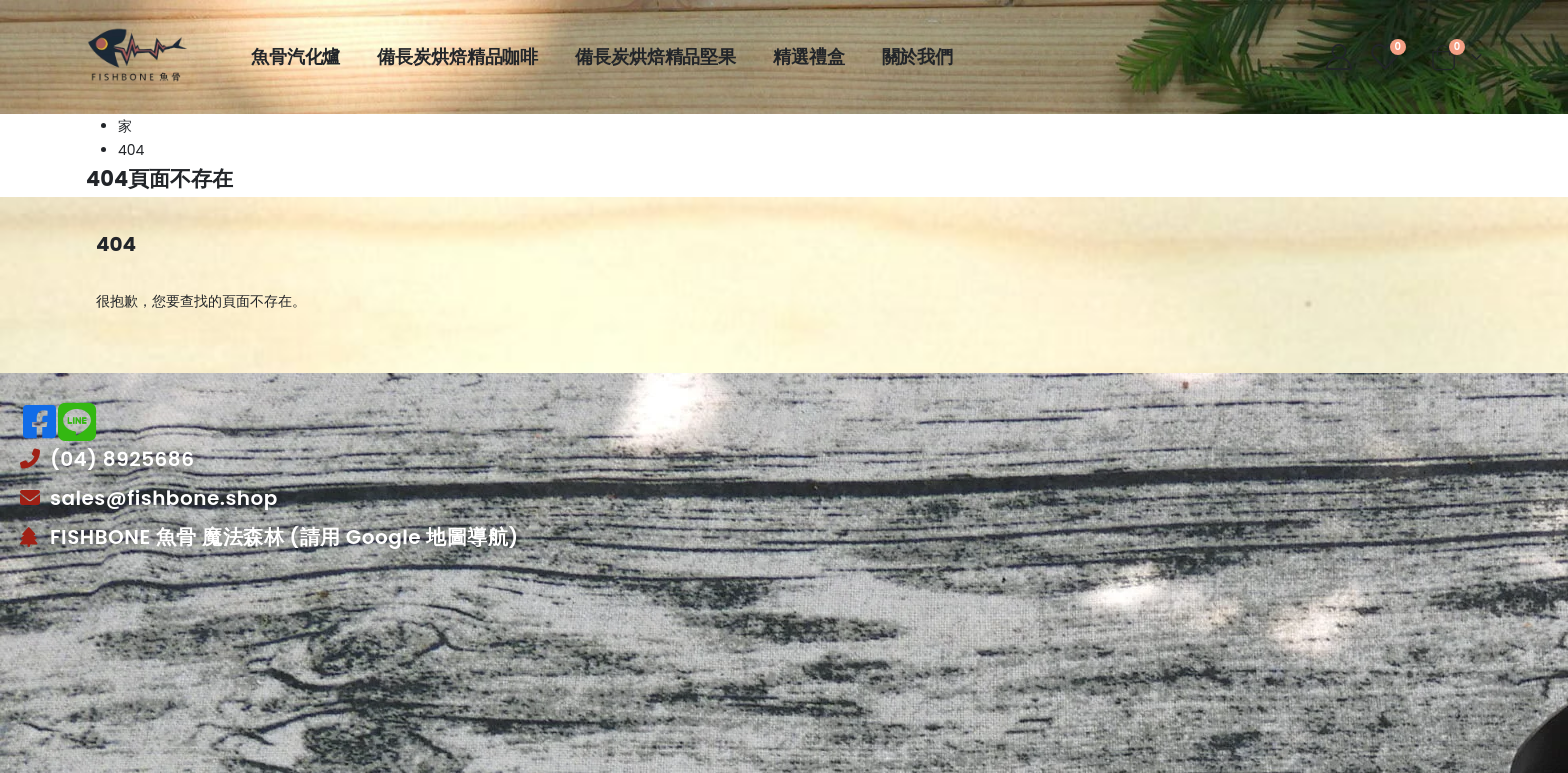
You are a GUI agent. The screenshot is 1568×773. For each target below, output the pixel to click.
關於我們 (917, 57)
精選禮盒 (808, 57)
